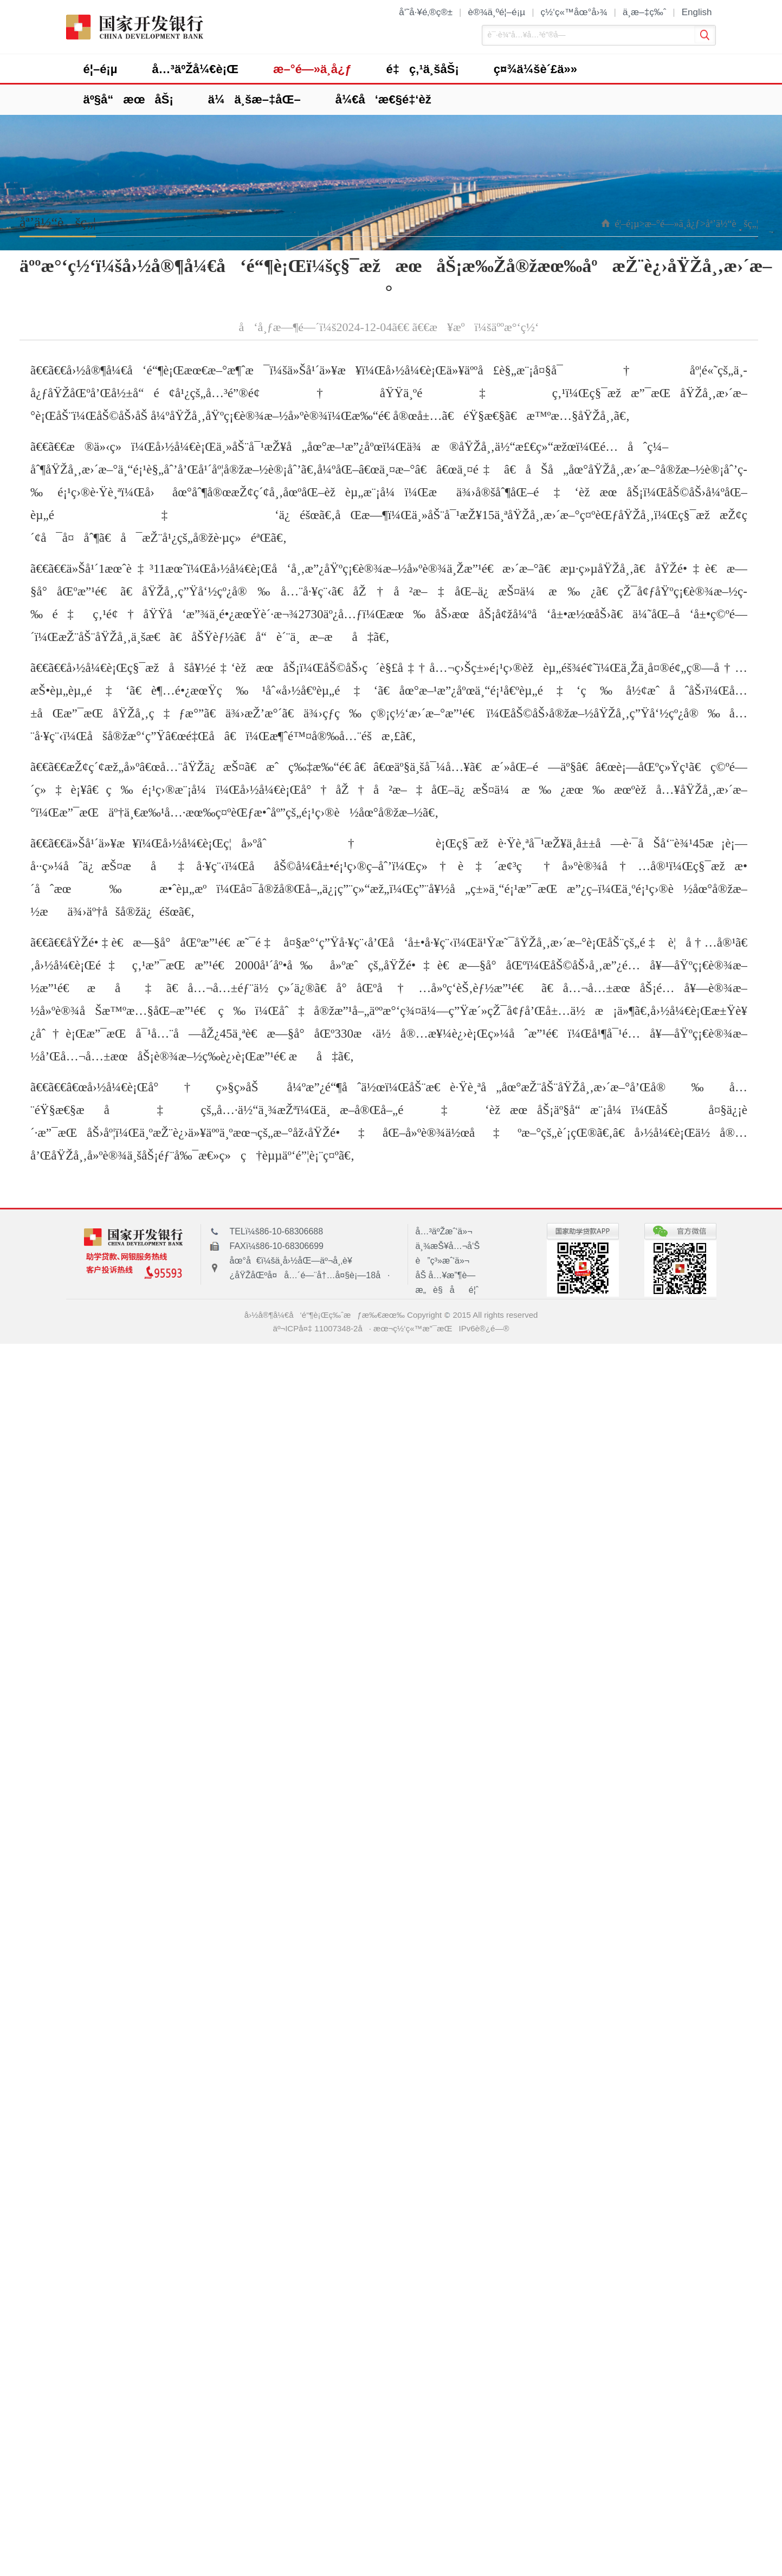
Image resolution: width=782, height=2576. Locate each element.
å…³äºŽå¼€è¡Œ (195, 69)
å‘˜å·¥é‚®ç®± (426, 12)
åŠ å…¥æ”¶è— (449, 1275)
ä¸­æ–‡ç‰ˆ (644, 12)
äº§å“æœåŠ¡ (128, 99)
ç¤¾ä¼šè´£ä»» (535, 69)
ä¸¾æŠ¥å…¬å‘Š (448, 1246)
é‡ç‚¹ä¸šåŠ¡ (422, 69)
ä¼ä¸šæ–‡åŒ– (254, 99)
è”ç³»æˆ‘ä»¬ (443, 1260)
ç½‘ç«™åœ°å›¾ (574, 12)
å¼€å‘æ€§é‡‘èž (388, 99)
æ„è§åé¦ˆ (447, 1290)
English (697, 12)
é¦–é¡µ (100, 69)
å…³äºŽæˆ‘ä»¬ (444, 1231)
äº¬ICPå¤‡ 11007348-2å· (322, 1328)
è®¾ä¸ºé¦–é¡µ (496, 12)
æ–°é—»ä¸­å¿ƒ (312, 69)
